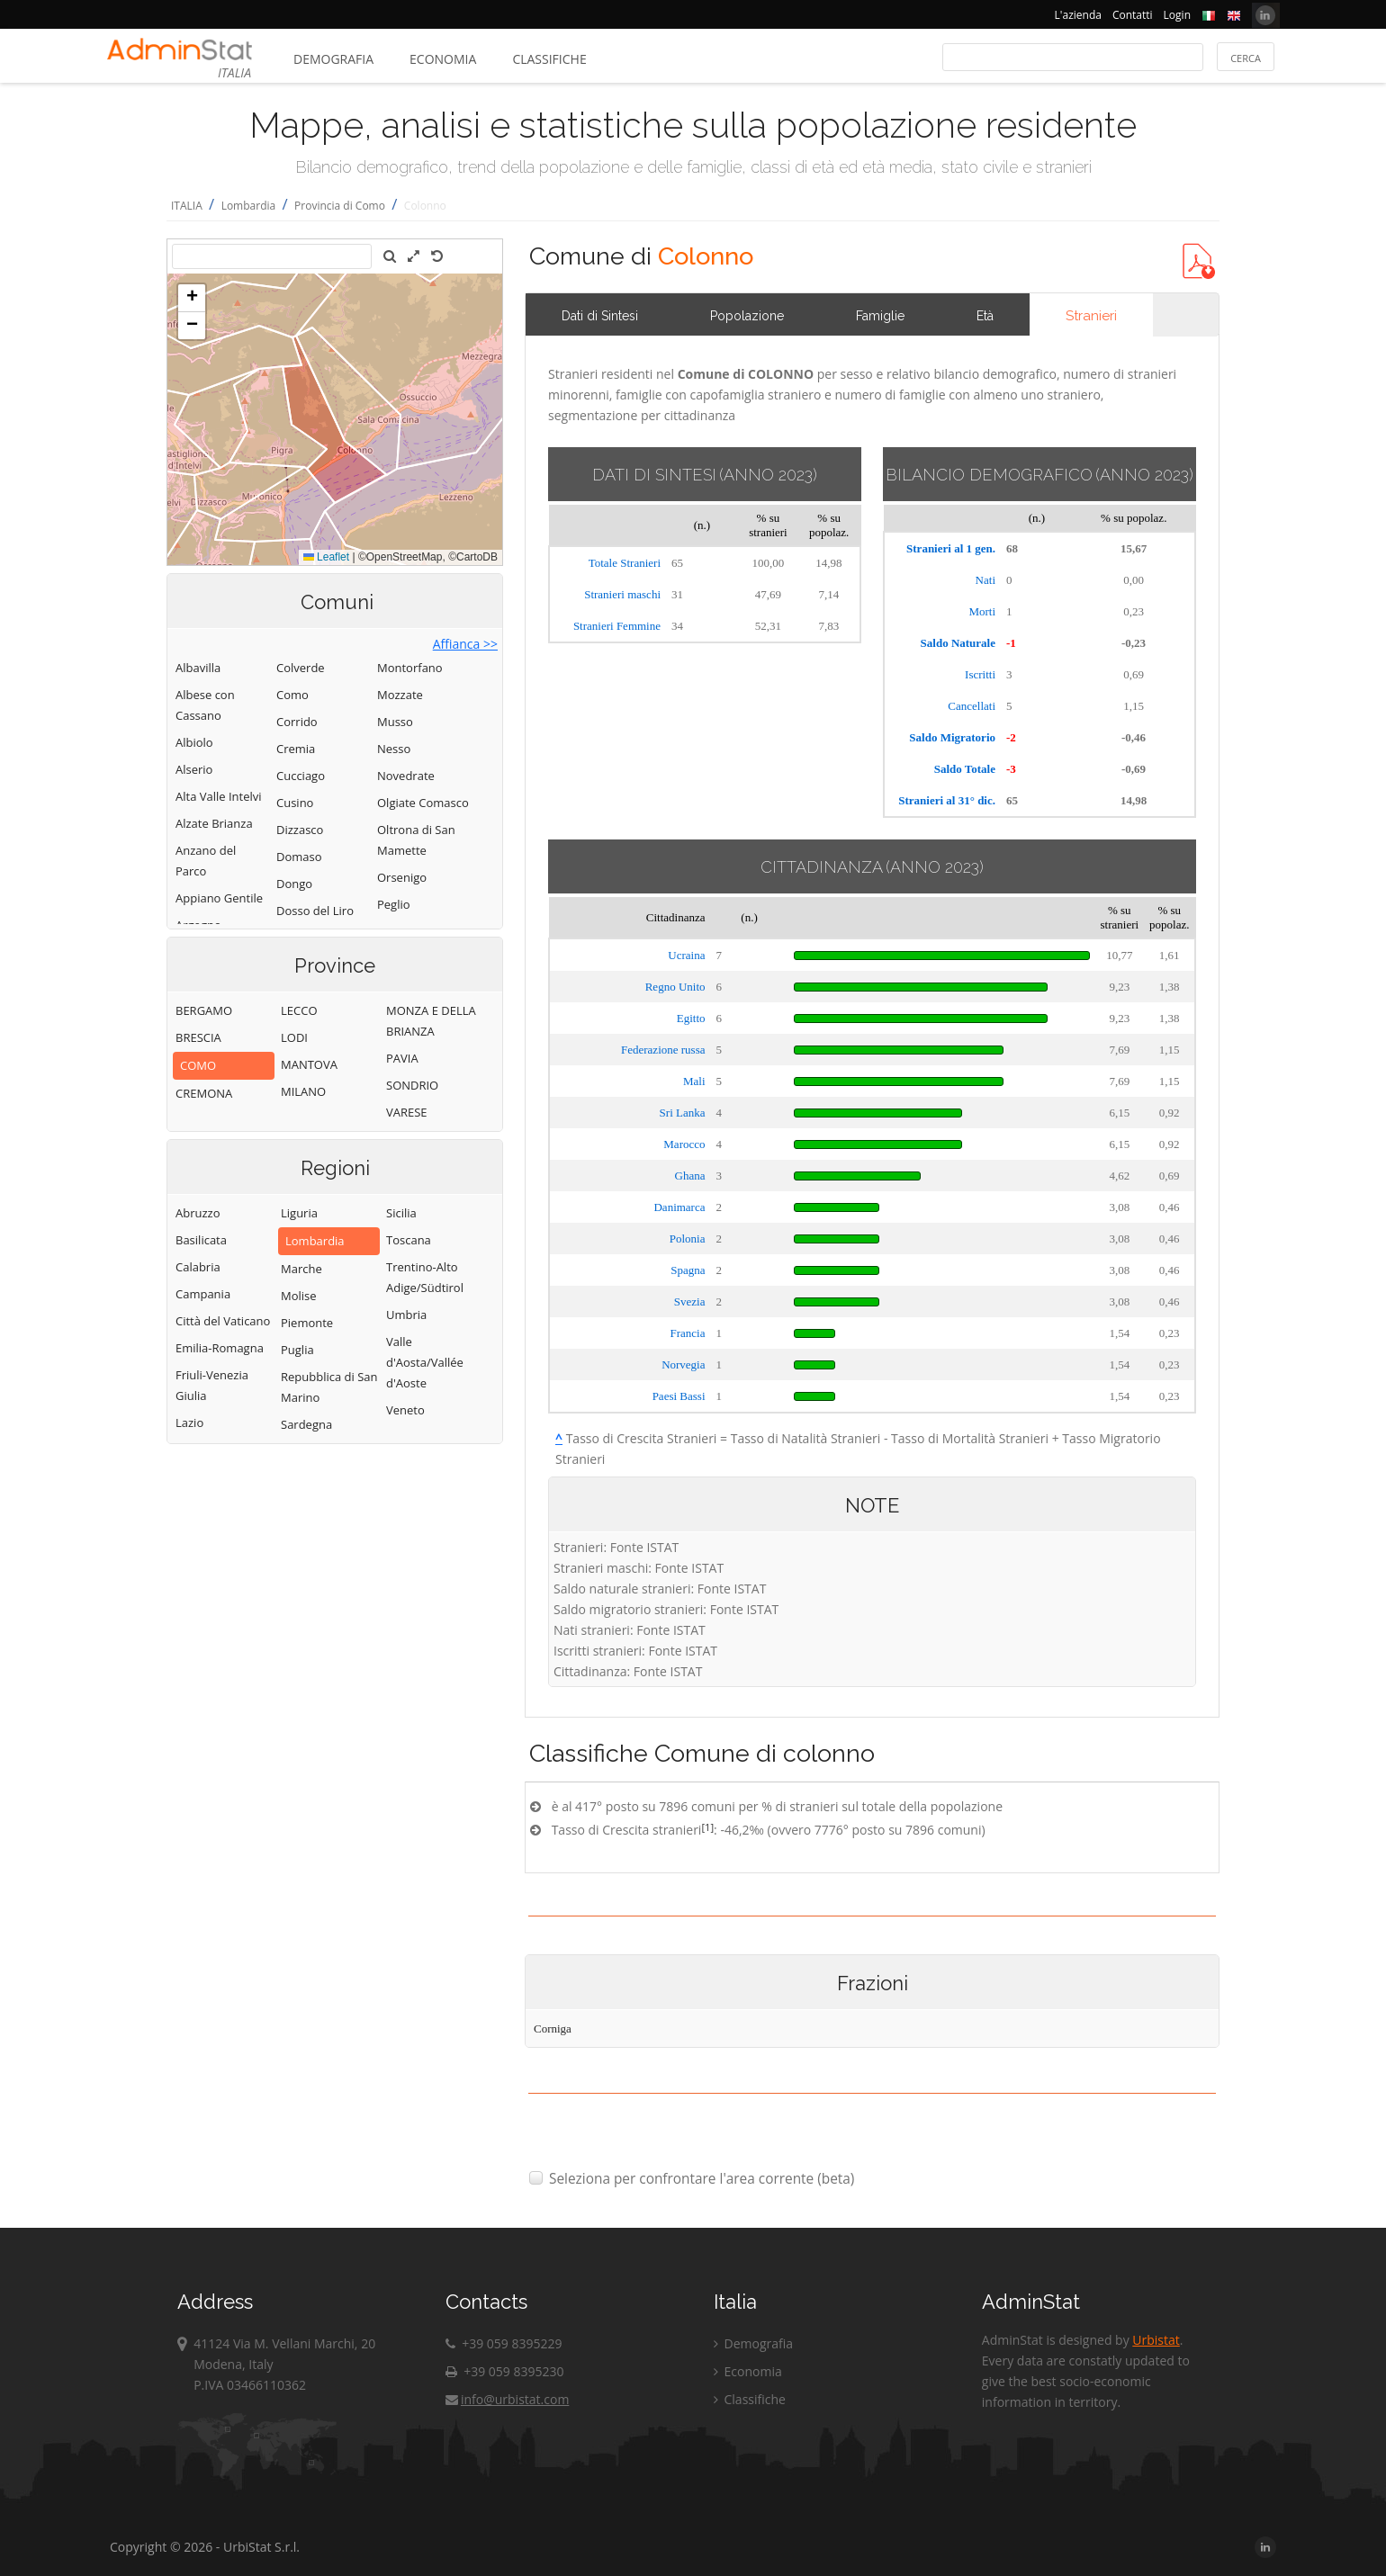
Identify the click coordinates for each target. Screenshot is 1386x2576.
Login (1177, 14)
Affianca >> (465, 643)
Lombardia (248, 205)
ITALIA (186, 205)
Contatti (1132, 14)
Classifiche (549, 58)
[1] (707, 1827)
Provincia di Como (339, 205)
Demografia (333, 58)
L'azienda (1078, 14)
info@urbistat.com (507, 2399)
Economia (443, 58)
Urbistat (1155, 2339)
